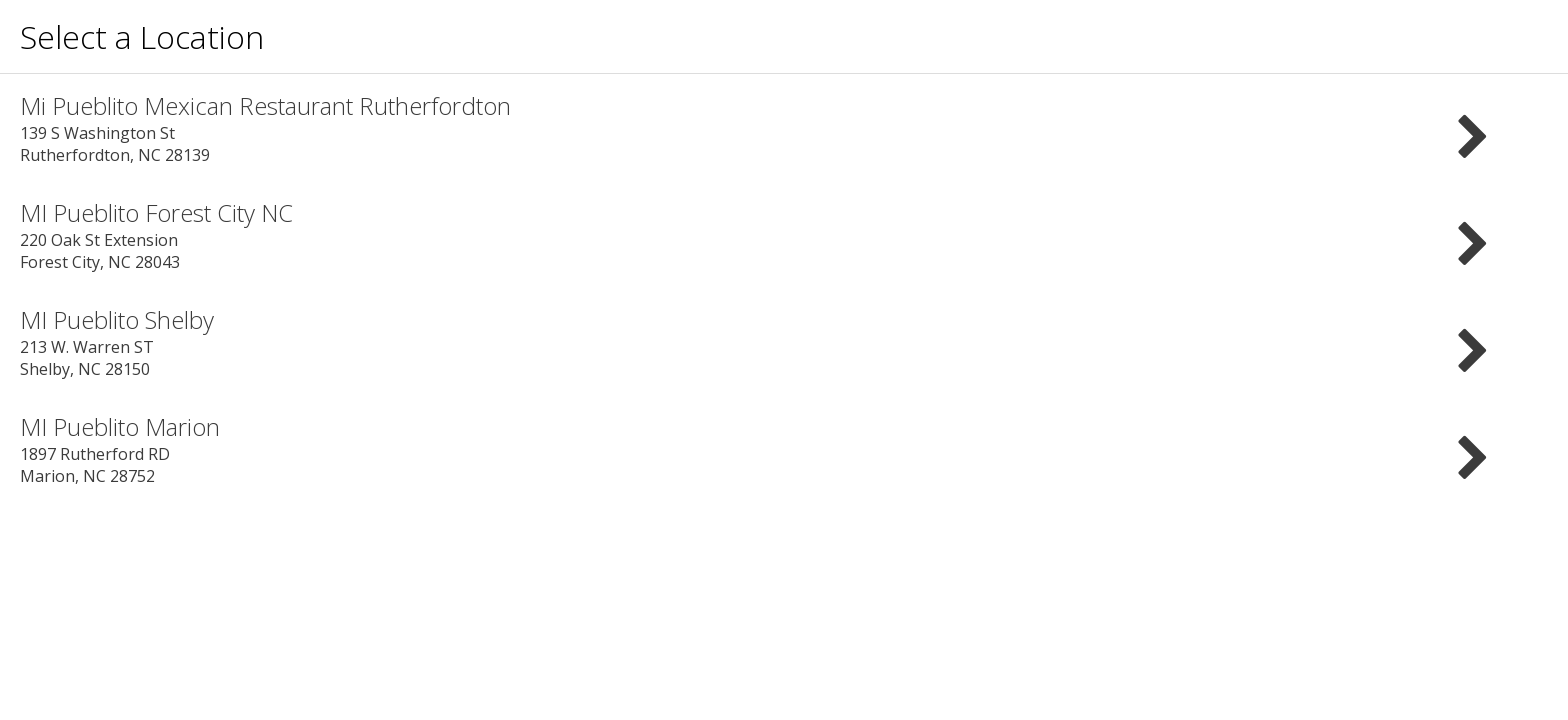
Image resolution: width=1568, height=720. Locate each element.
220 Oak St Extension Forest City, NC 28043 (784, 234)
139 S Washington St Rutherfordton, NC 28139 (784, 127)
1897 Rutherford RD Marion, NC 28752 (784, 448)
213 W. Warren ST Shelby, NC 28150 (784, 341)
